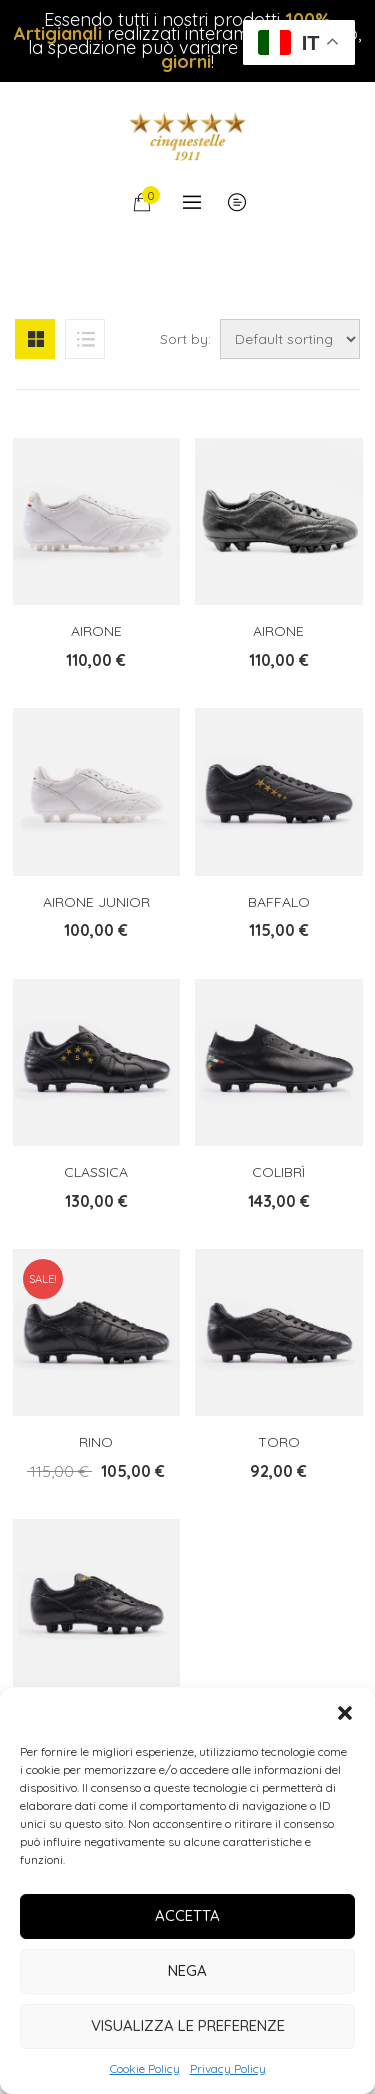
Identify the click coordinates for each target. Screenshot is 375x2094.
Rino (96, 1442)
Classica (96, 1172)
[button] (345, 1713)
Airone (96, 631)
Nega (187, 1970)
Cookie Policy (145, 2068)
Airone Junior (96, 902)
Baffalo (279, 902)
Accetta (187, 1915)
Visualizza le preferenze (188, 2025)
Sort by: (185, 339)
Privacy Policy (228, 2068)
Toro (279, 1442)
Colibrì (278, 1172)
